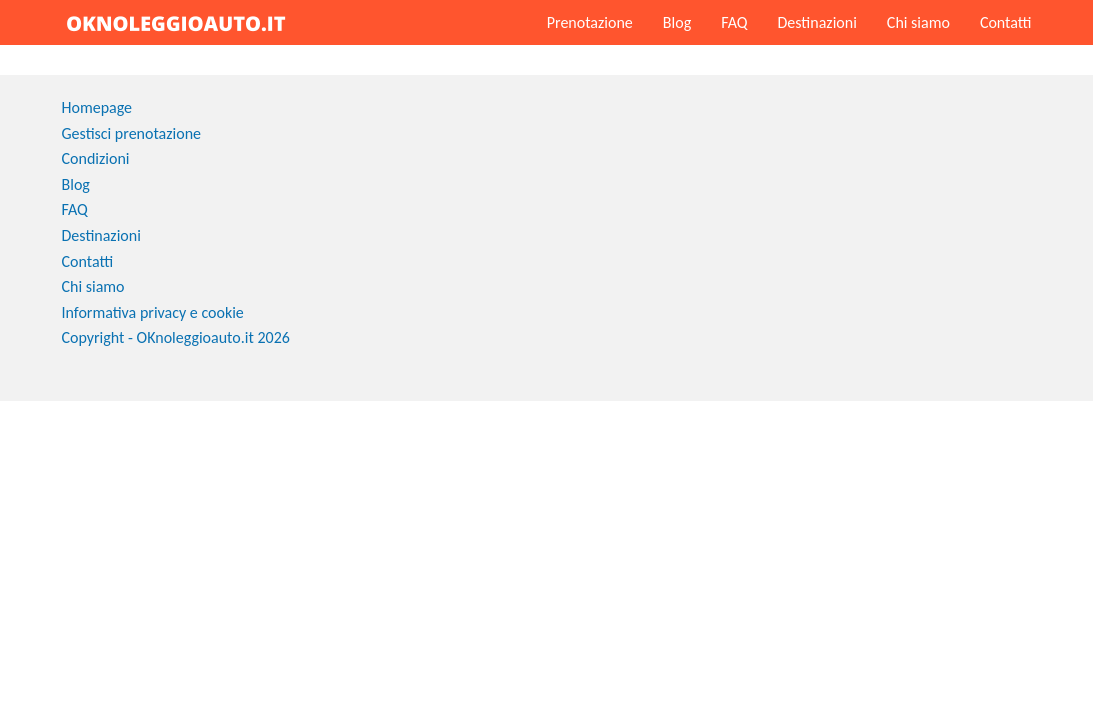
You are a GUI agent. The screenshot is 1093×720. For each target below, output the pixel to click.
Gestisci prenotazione (132, 133)
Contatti (1006, 22)
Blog (677, 22)
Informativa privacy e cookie (153, 312)
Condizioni (96, 158)
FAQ (734, 22)
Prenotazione (590, 22)
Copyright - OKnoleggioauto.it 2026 (176, 337)
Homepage (97, 107)
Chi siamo (918, 22)
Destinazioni (816, 22)
